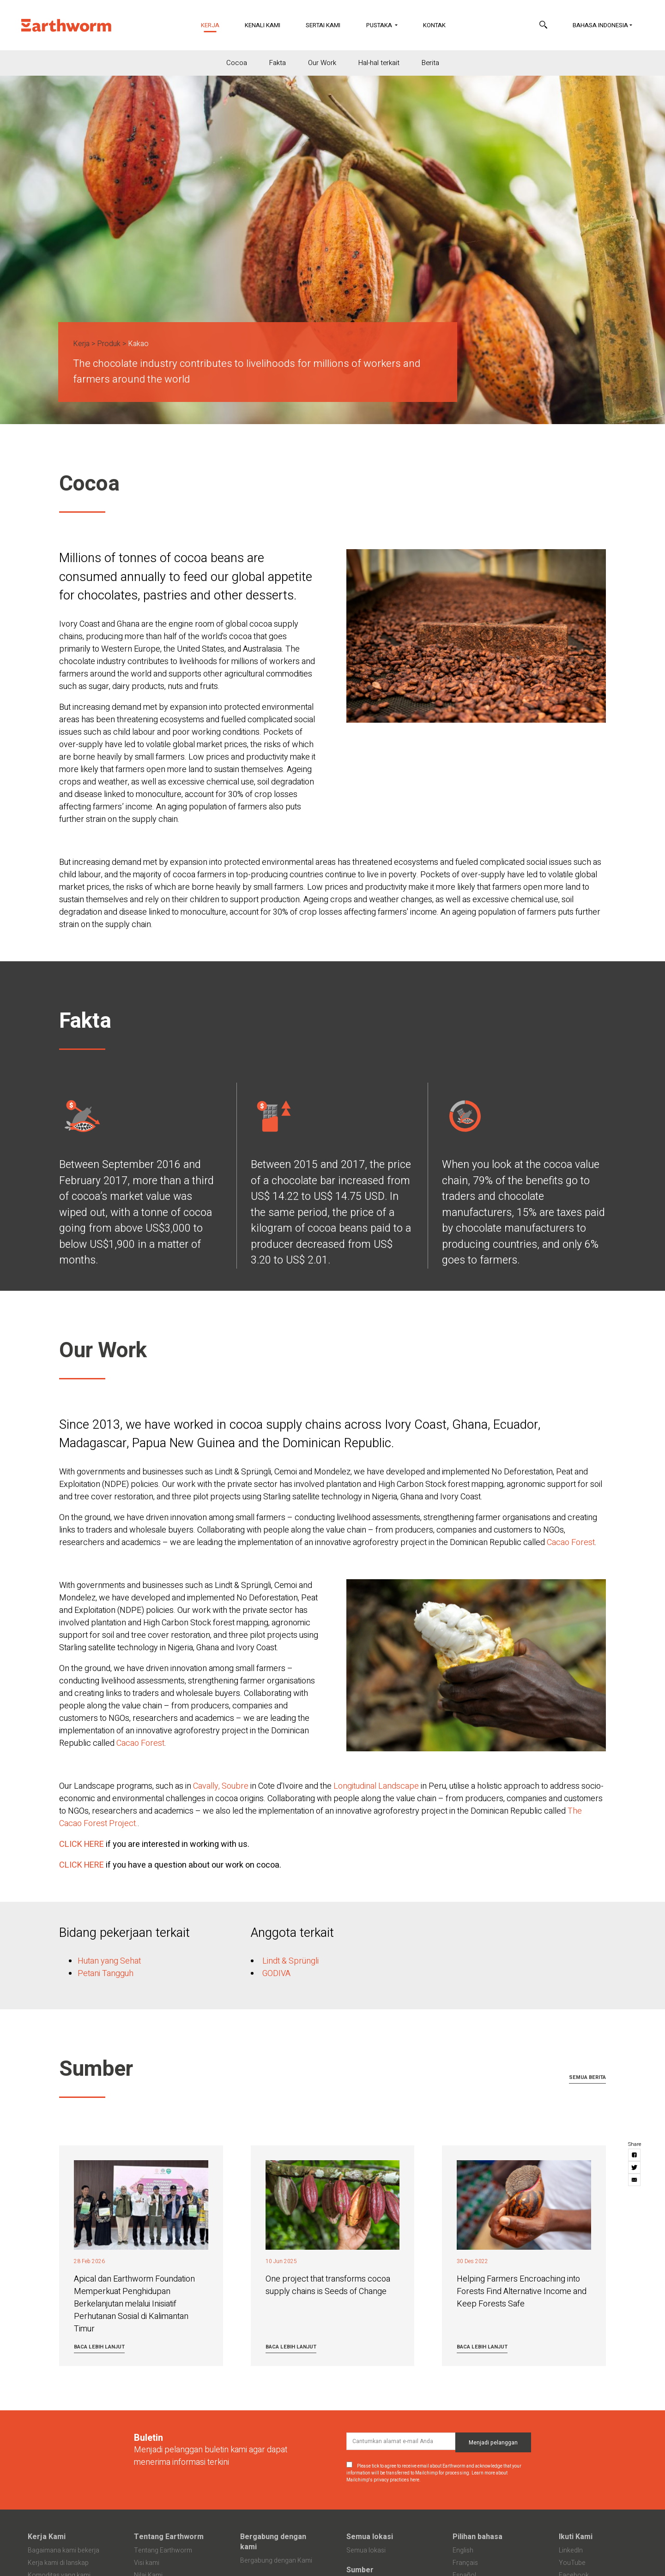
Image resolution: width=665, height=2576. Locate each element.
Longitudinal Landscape (377, 1786)
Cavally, (206, 1786)
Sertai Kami (323, 25)
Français (465, 2563)
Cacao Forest (571, 1542)
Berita (430, 63)
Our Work (322, 63)
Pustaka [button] (379, 25)
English (463, 2550)
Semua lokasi (369, 2536)
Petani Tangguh (105, 1973)
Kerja (216, 25)
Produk (109, 343)
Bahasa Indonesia (600, 25)
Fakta (277, 63)
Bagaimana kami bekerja (63, 2550)
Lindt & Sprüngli (290, 1961)
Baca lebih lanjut (99, 2347)
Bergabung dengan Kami (276, 2560)
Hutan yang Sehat (109, 1961)
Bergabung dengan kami (273, 2541)
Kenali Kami (262, 25)
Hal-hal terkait (378, 63)
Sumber (360, 2570)
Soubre (236, 1786)
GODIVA (276, 1973)
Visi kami (146, 2563)
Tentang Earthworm (169, 2536)
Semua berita (587, 2077)
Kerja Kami (47, 2536)
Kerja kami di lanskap (58, 2563)
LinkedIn (571, 2550)
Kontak (434, 25)
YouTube (572, 2563)
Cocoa (236, 63)
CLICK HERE (81, 1844)
